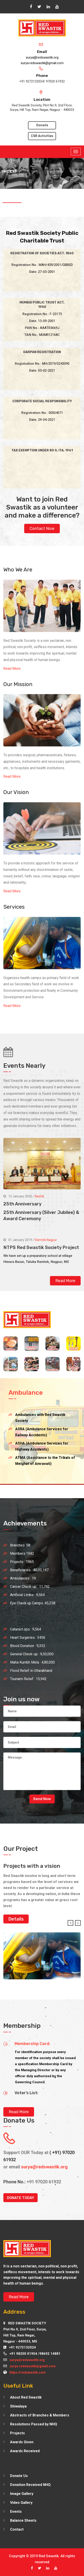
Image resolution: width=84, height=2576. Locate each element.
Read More (12, 668)
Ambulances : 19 (23, 1578)
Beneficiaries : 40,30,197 (29, 1570)
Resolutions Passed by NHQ (33, 2424)
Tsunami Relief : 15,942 (28, 1679)
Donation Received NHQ (30, 2485)
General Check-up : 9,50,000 (32, 1654)
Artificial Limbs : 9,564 (27, 1595)
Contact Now (42, 528)
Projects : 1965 (22, 1562)
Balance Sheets (23, 2520)
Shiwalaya (18, 2406)
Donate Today (20, 2198)
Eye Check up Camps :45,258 (32, 1603)
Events (16, 2511)
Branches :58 (20, 1545)
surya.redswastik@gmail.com (42, 63)
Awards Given (21, 2442)
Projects (17, 2433)
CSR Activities (42, 136)
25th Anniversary (22, 1204)
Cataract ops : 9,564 (25, 1629)
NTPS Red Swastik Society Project (41, 1247)
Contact (17, 2529)
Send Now (42, 1799)
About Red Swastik (26, 2397)
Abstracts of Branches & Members (39, 2415)
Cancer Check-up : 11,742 (30, 1586)
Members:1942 (22, 1553)
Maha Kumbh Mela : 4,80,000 (32, 1662)
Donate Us (19, 2476)
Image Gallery (21, 2494)
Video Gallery (21, 2502)
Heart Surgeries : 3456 (27, 1637)
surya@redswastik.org (42, 57)
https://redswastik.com (27, 2372)
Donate (42, 125)
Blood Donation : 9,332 (27, 1646)
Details (16, 1919)
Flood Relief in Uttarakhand (31, 1670)
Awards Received (25, 2451)
